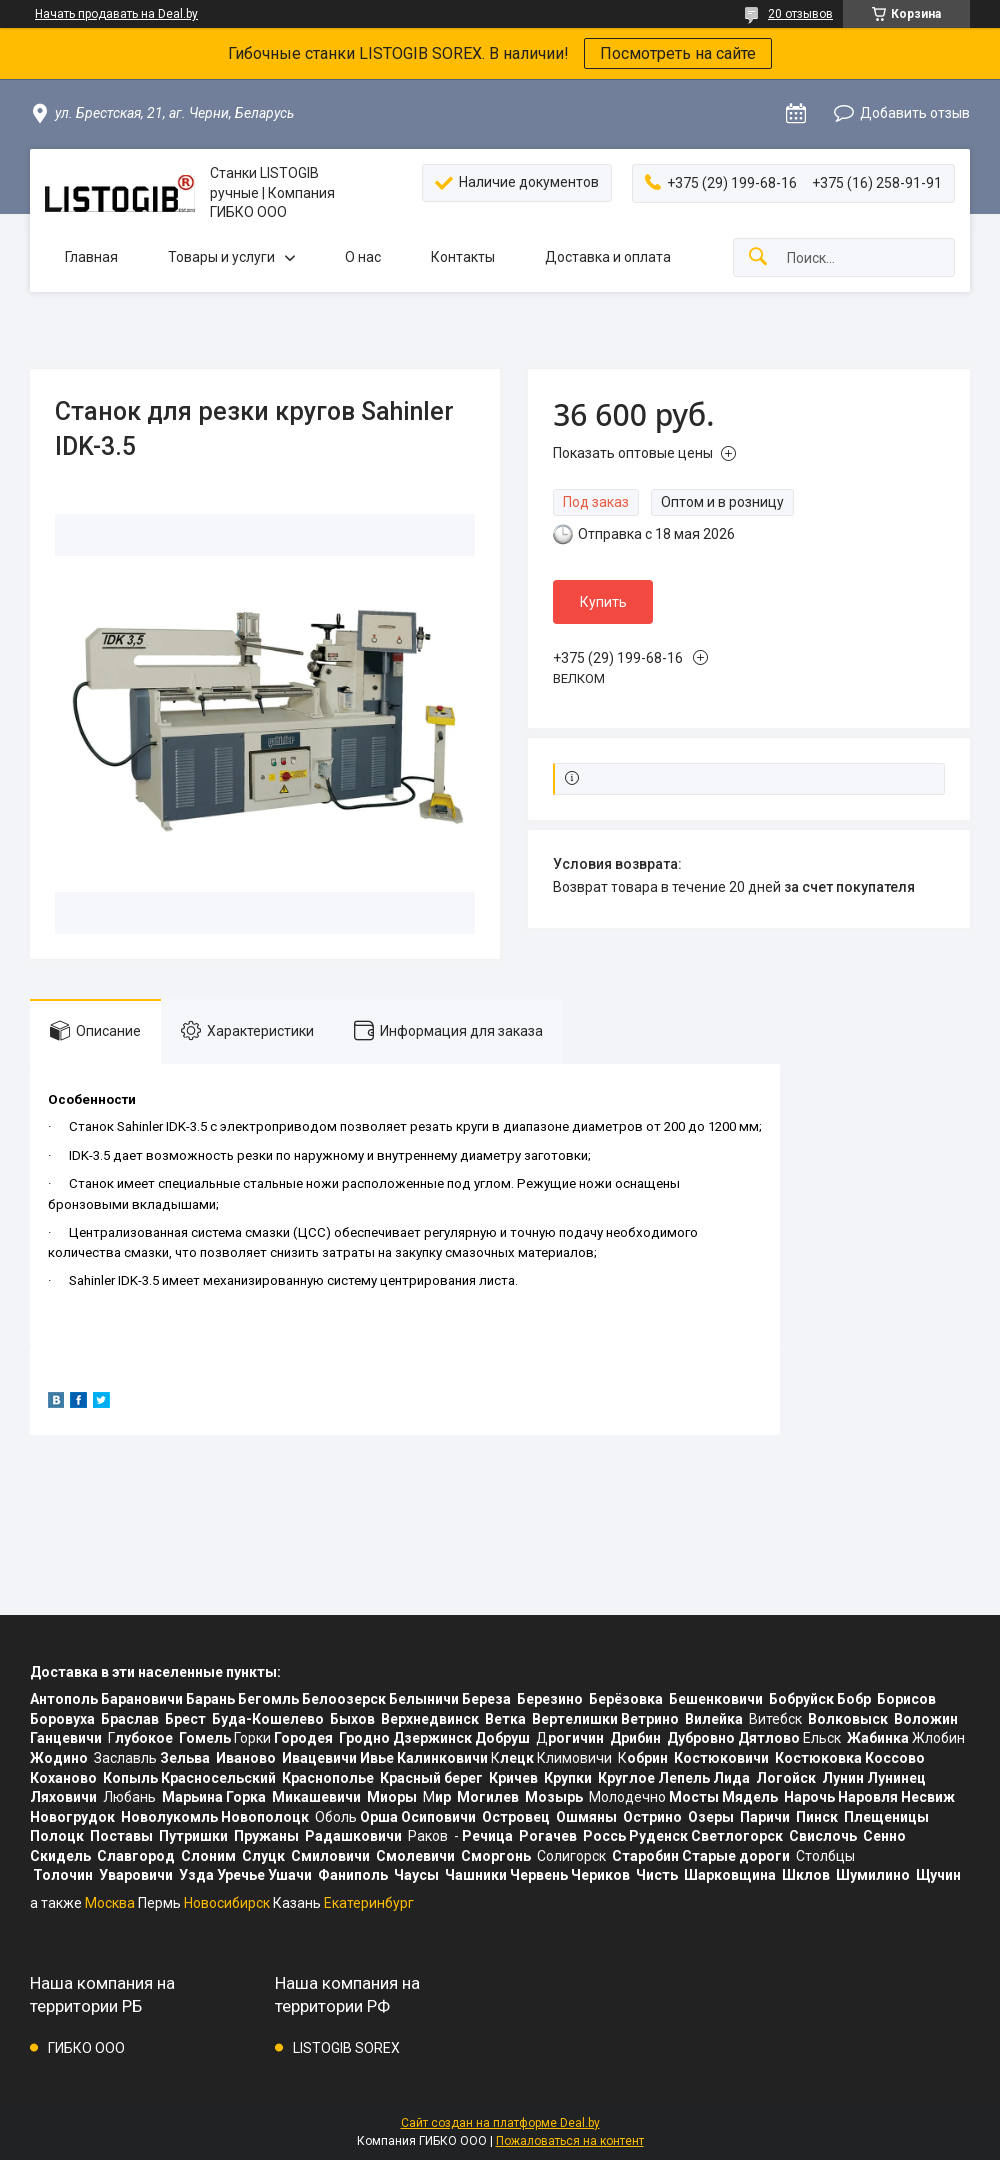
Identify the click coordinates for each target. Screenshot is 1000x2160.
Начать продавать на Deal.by (116, 14)
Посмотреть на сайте (678, 53)
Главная (91, 257)
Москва (110, 1903)
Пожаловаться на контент (570, 2141)
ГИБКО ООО (86, 2048)
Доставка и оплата (608, 257)
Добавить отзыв (915, 113)
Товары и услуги (221, 257)
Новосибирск (227, 1903)
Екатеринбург (369, 1903)
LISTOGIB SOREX (346, 2048)
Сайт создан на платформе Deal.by (500, 2123)
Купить (603, 602)
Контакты (463, 257)
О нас (363, 257)
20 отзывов (800, 14)
